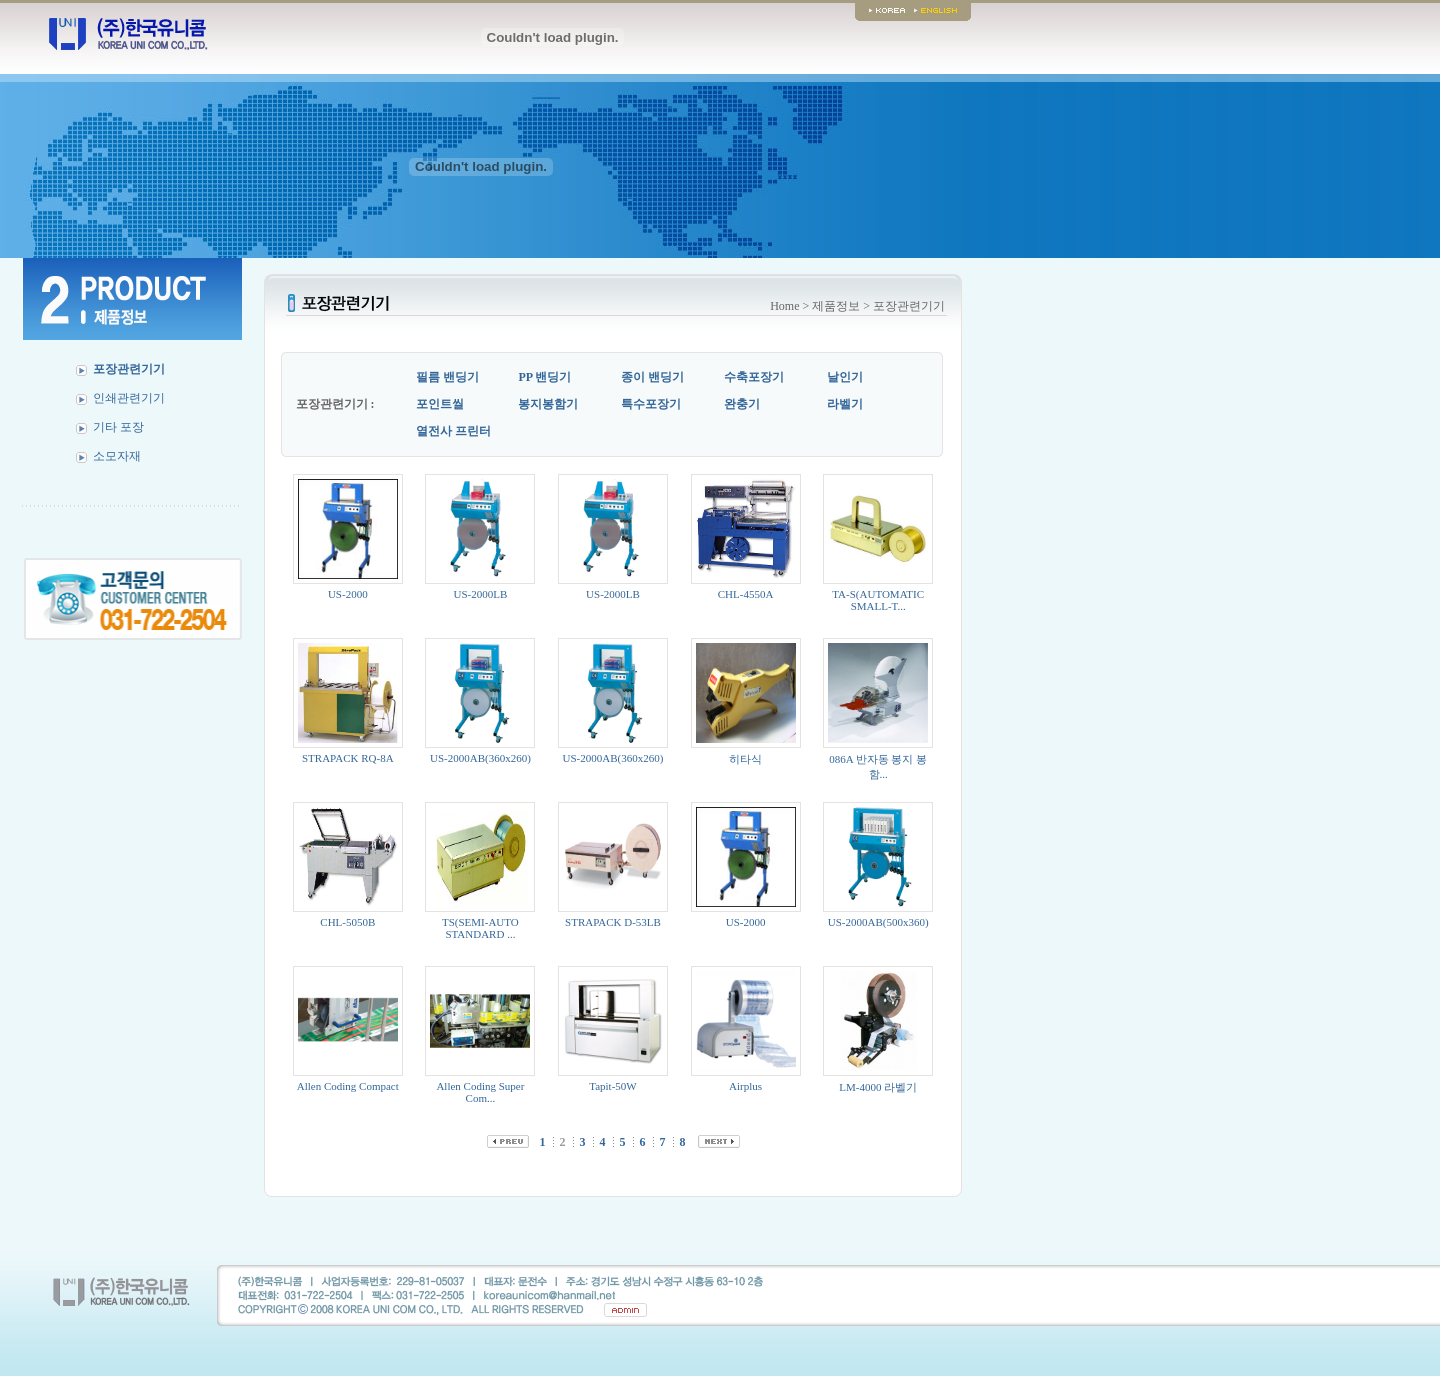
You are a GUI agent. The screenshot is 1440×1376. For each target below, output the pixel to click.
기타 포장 (118, 427)
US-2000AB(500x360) (878, 922)
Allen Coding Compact (348, 1086)
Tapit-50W (613, 1086)
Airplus (745, 1086)
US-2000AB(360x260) (480, 758)
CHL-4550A (746, 594)
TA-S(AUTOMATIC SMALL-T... (878, 600)
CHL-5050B (347, 922)
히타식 (745, 759)
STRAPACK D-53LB (613, 922)
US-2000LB (481, 594)
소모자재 (117, 456)
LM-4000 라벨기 (878, 1087)
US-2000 (348, 594)
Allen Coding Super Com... (480, 1092)
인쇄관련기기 (129, 398)
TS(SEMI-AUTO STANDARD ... (480, 928)
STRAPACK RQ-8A (348, 758)
